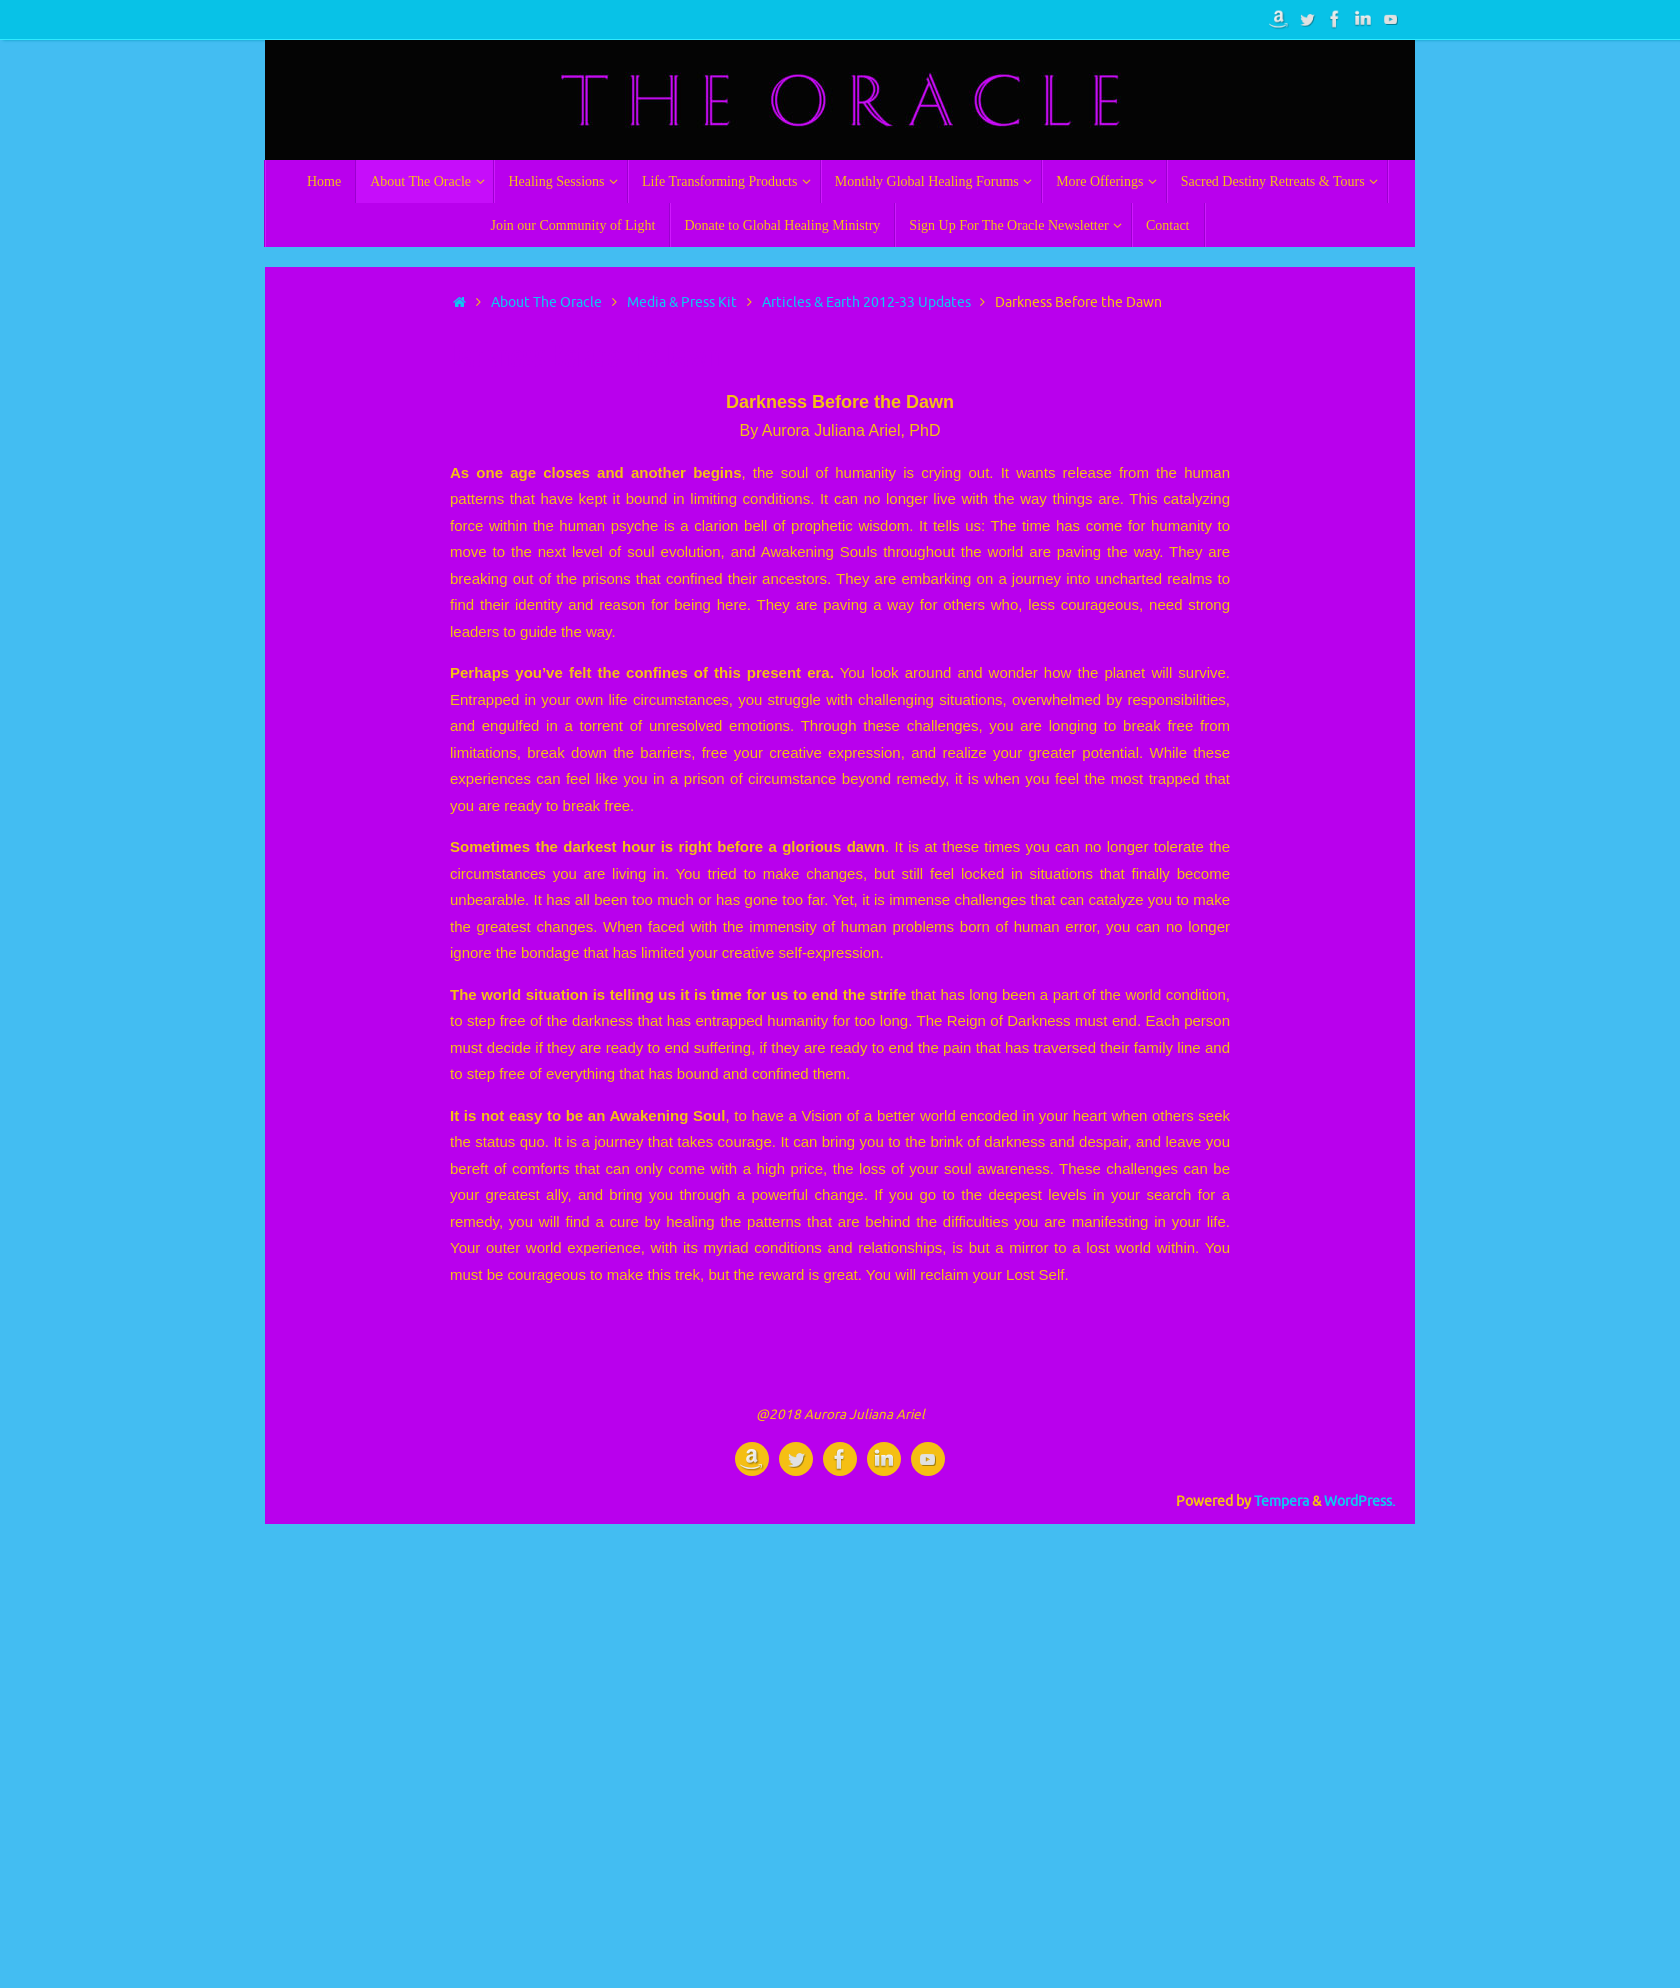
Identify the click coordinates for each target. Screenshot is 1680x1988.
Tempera (1281, 1501)
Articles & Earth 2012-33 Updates (866, 302)
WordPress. (1359, 1501)
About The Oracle (546, 302)
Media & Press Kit (682, 302)
